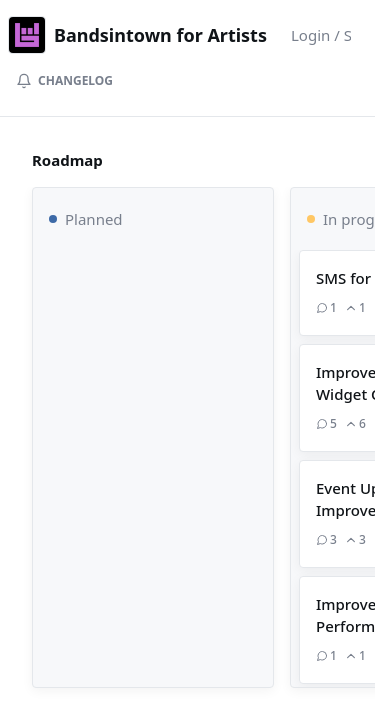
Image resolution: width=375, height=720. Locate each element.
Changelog (64, 80)
